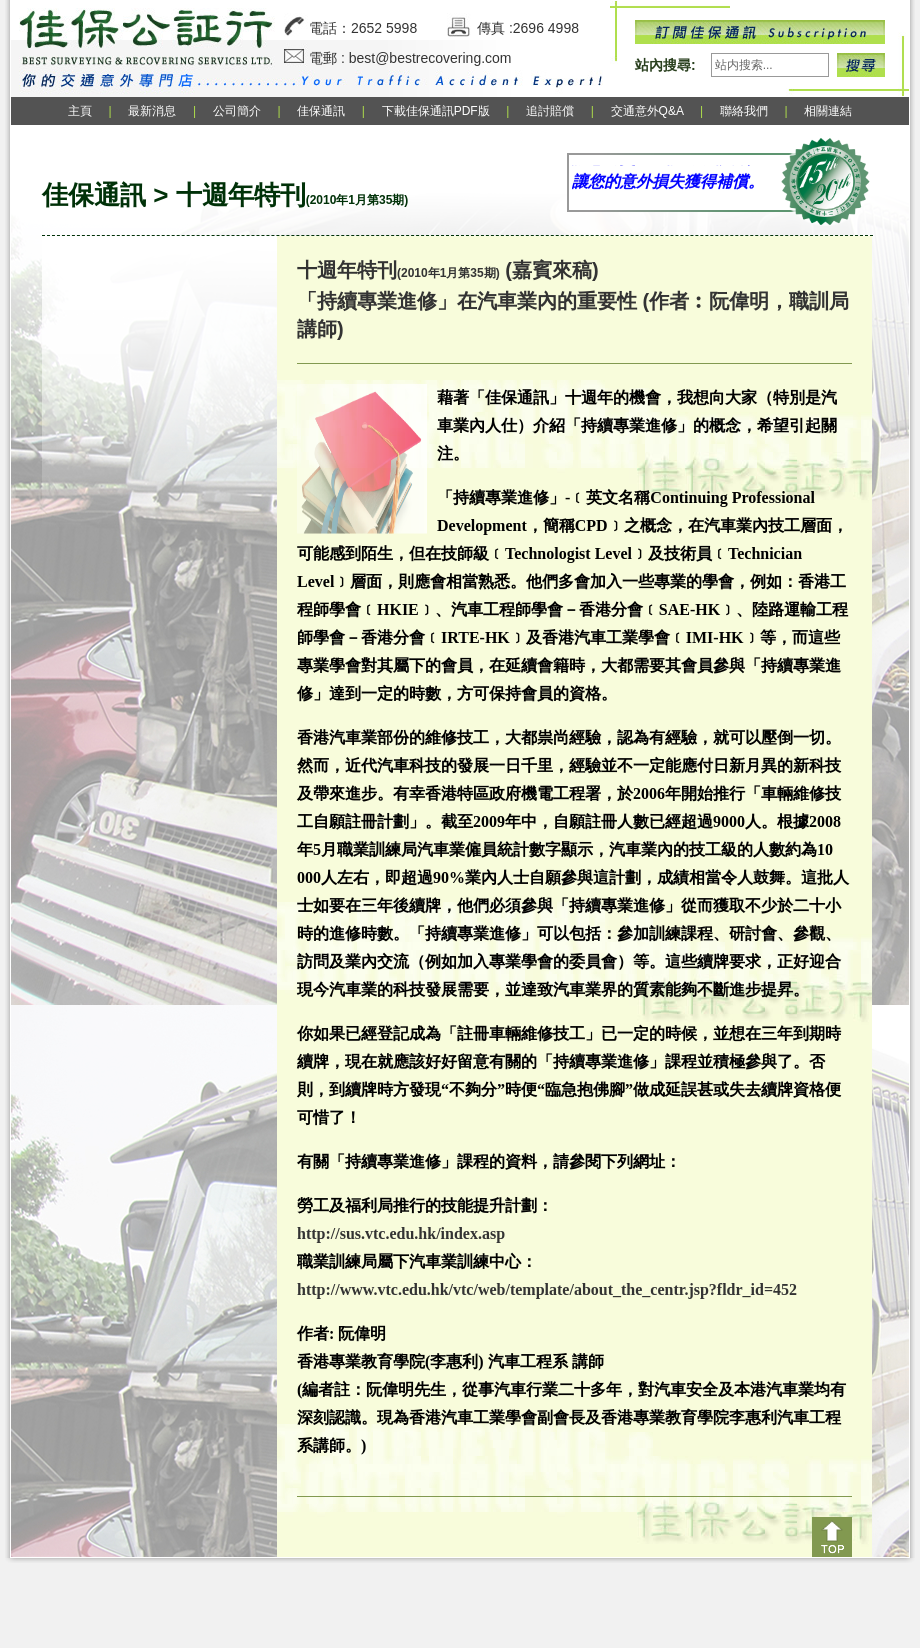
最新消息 (152, 111)
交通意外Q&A (649, 111)
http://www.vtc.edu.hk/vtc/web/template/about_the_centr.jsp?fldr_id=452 (547, 1289)
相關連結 (828, 111)
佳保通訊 (321, 111)
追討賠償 (550, 111)
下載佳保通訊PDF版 (436, 111)
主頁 (80, 111)
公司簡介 (237, 111)
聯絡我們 (744, 111)
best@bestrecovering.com (430, 58)
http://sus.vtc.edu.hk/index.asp (401, 1233)
